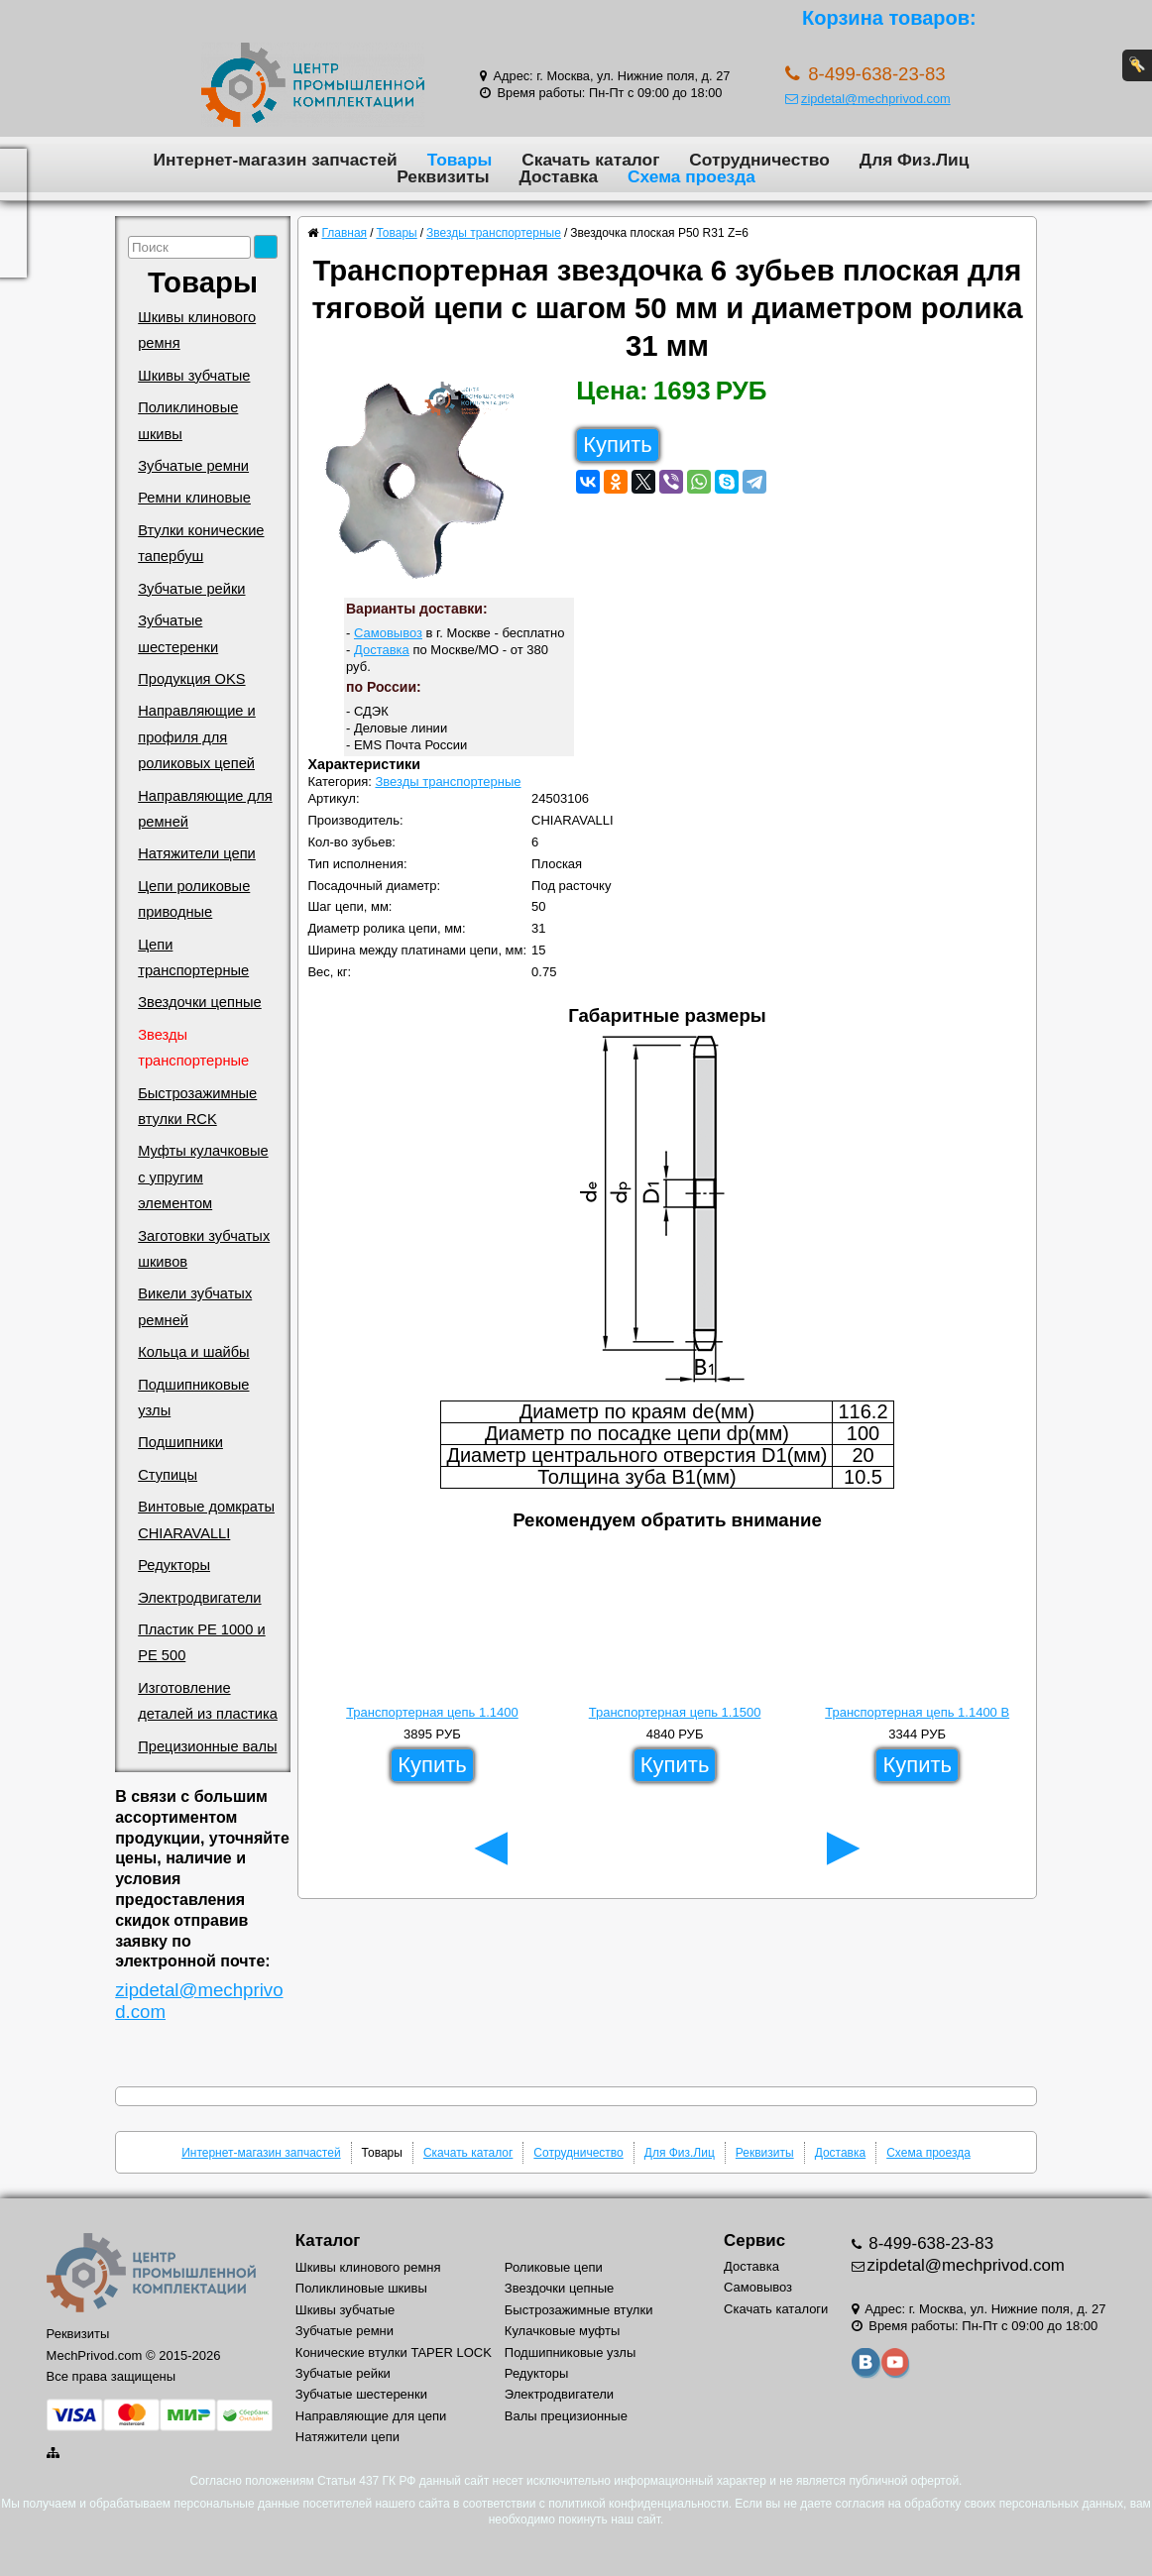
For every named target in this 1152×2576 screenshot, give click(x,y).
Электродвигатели (199, 1598)
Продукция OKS (191, 679)
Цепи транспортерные (193, 957)
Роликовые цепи (554, 2267)
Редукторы (174, 1565)
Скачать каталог (590, 159)
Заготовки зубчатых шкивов (204, 1249)
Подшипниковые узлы (193, 1397)
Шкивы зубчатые (194, 376)
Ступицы (167, 1475)
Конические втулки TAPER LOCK (393, 2352)
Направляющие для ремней (205, 809)
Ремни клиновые (194, 497)
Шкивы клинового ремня (197, 330)
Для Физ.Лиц (915, 159)
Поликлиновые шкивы (188, 420)
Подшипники (180, 1442)
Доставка (558, 176)
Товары (460, 159)
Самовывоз (388, 632)
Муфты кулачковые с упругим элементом (203, 1177)
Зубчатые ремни (193, 466)
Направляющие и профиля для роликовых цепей (197, 737)
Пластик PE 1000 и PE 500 (201, 1642)
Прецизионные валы (207, 1746)
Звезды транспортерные (193, 1047)
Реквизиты (443, 176)
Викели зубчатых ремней (195, 1306)
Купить (617, 444)
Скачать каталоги (776, 2308)
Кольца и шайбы (193, 1352)
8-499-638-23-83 (929, 2243)
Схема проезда (691, 176)
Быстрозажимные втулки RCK (197, 1106)
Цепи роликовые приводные (194, 899)
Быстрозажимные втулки (579, 2309)
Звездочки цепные (200, 1002)
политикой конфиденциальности (638, 2504)
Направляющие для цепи (371, 2415)
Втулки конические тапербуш (201, 543)
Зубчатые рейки (191, 589)
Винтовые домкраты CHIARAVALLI (206, 1519)
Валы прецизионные (566, 2415)
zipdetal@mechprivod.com (868, 98)
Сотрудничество (759, 159)
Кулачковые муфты (562, 2330)
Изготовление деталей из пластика (208, 1701)
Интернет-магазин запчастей (276, 159)
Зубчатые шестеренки (178, 633)
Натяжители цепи (197, 853)
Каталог (327, 2240)
